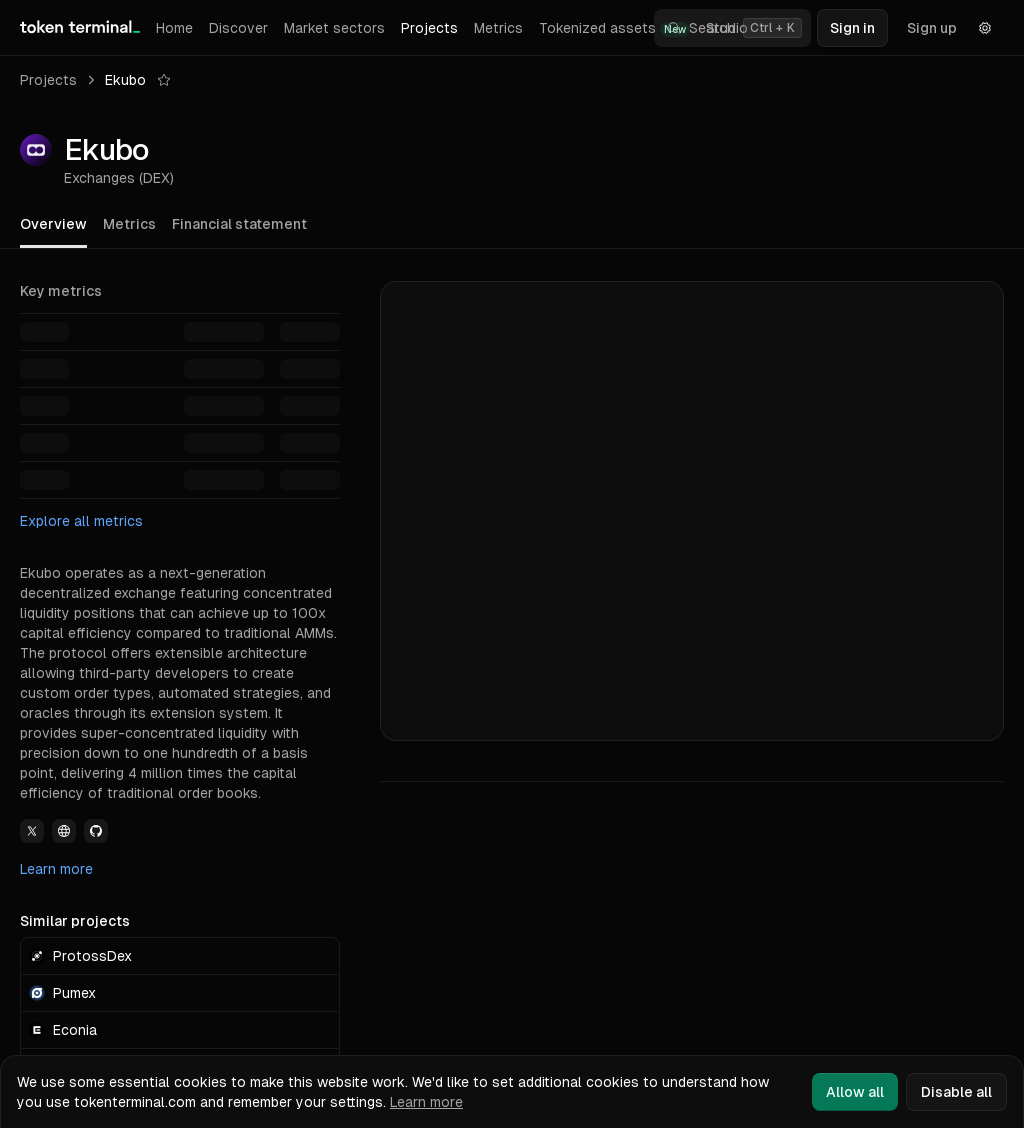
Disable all (956, 1092)
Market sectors (334, 28)
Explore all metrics (81, 521)
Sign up (932, 28)
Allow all (855, 1092)
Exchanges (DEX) (119, 178)
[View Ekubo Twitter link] (32, 831)
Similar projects (75, 921)
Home (174, 28)
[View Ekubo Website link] (64, 831)
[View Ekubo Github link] (96, 831)
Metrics (498, 28)
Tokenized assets (614, 28)
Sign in (852, 28)
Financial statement (239, 224)
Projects (429, 28)
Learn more (56, 869)
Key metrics (61, 291)
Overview (53, 224)
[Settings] (985, 28)
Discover (238, 28)
